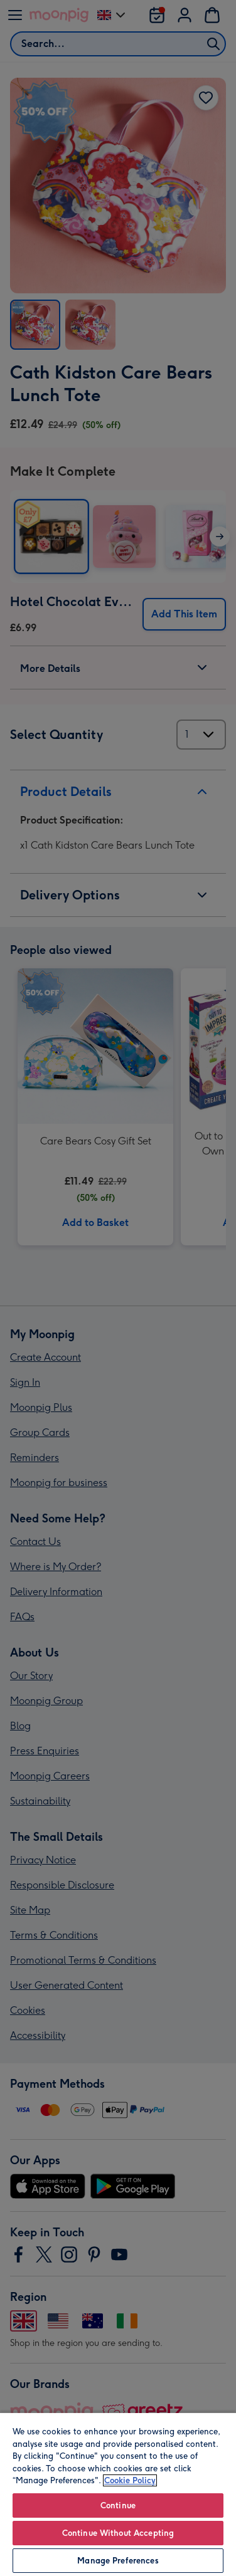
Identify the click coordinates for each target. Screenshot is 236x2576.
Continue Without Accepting (118, 2533)
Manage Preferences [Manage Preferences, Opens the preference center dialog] (117, 2560)
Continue (118, 2505)
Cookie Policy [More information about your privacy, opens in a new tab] (130, 2480)
